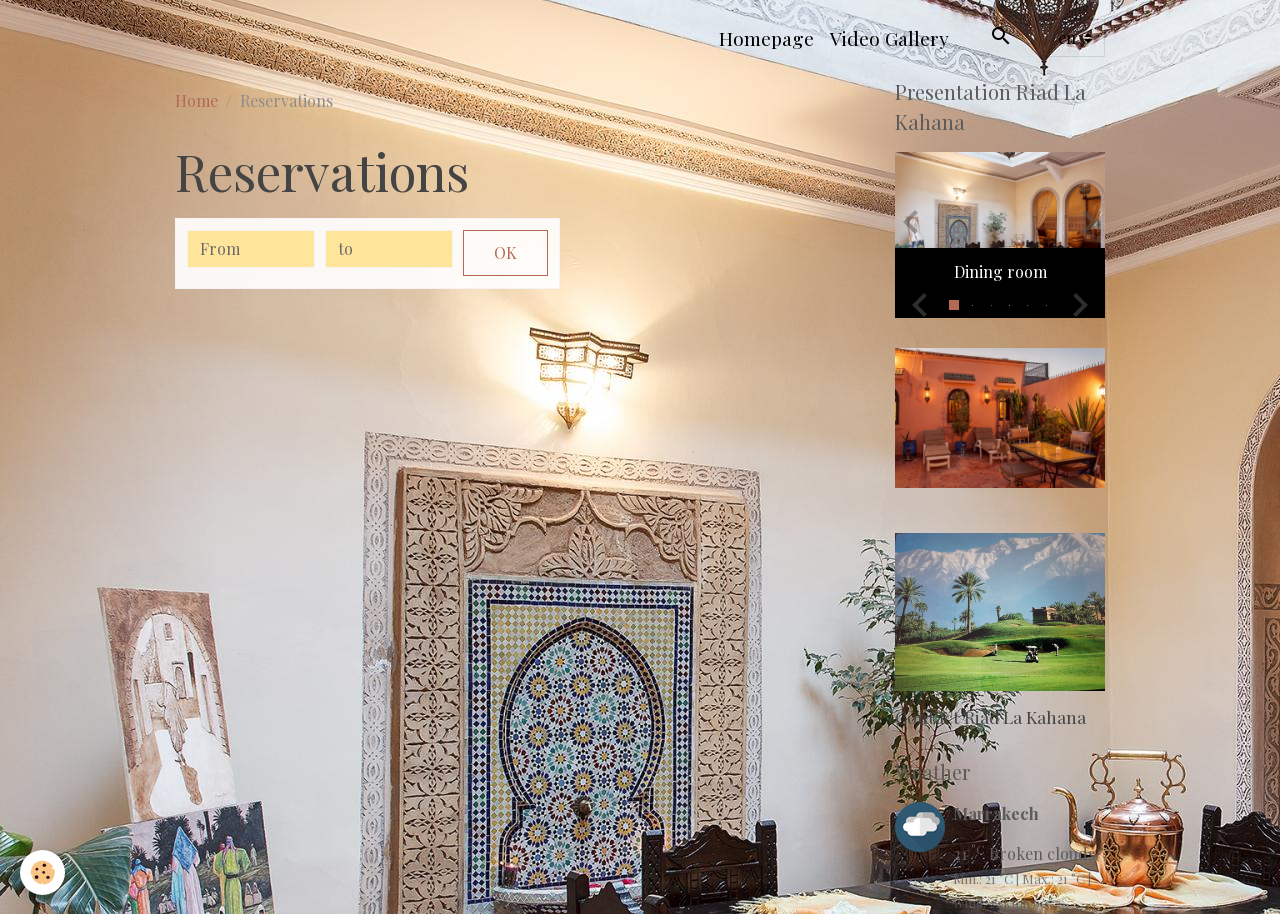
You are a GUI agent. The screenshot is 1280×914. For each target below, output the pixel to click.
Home (196, 100)
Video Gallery (889, 38)
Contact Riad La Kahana (990, 716)
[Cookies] (42, 872)
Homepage (766, 38)
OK (505, 252)
